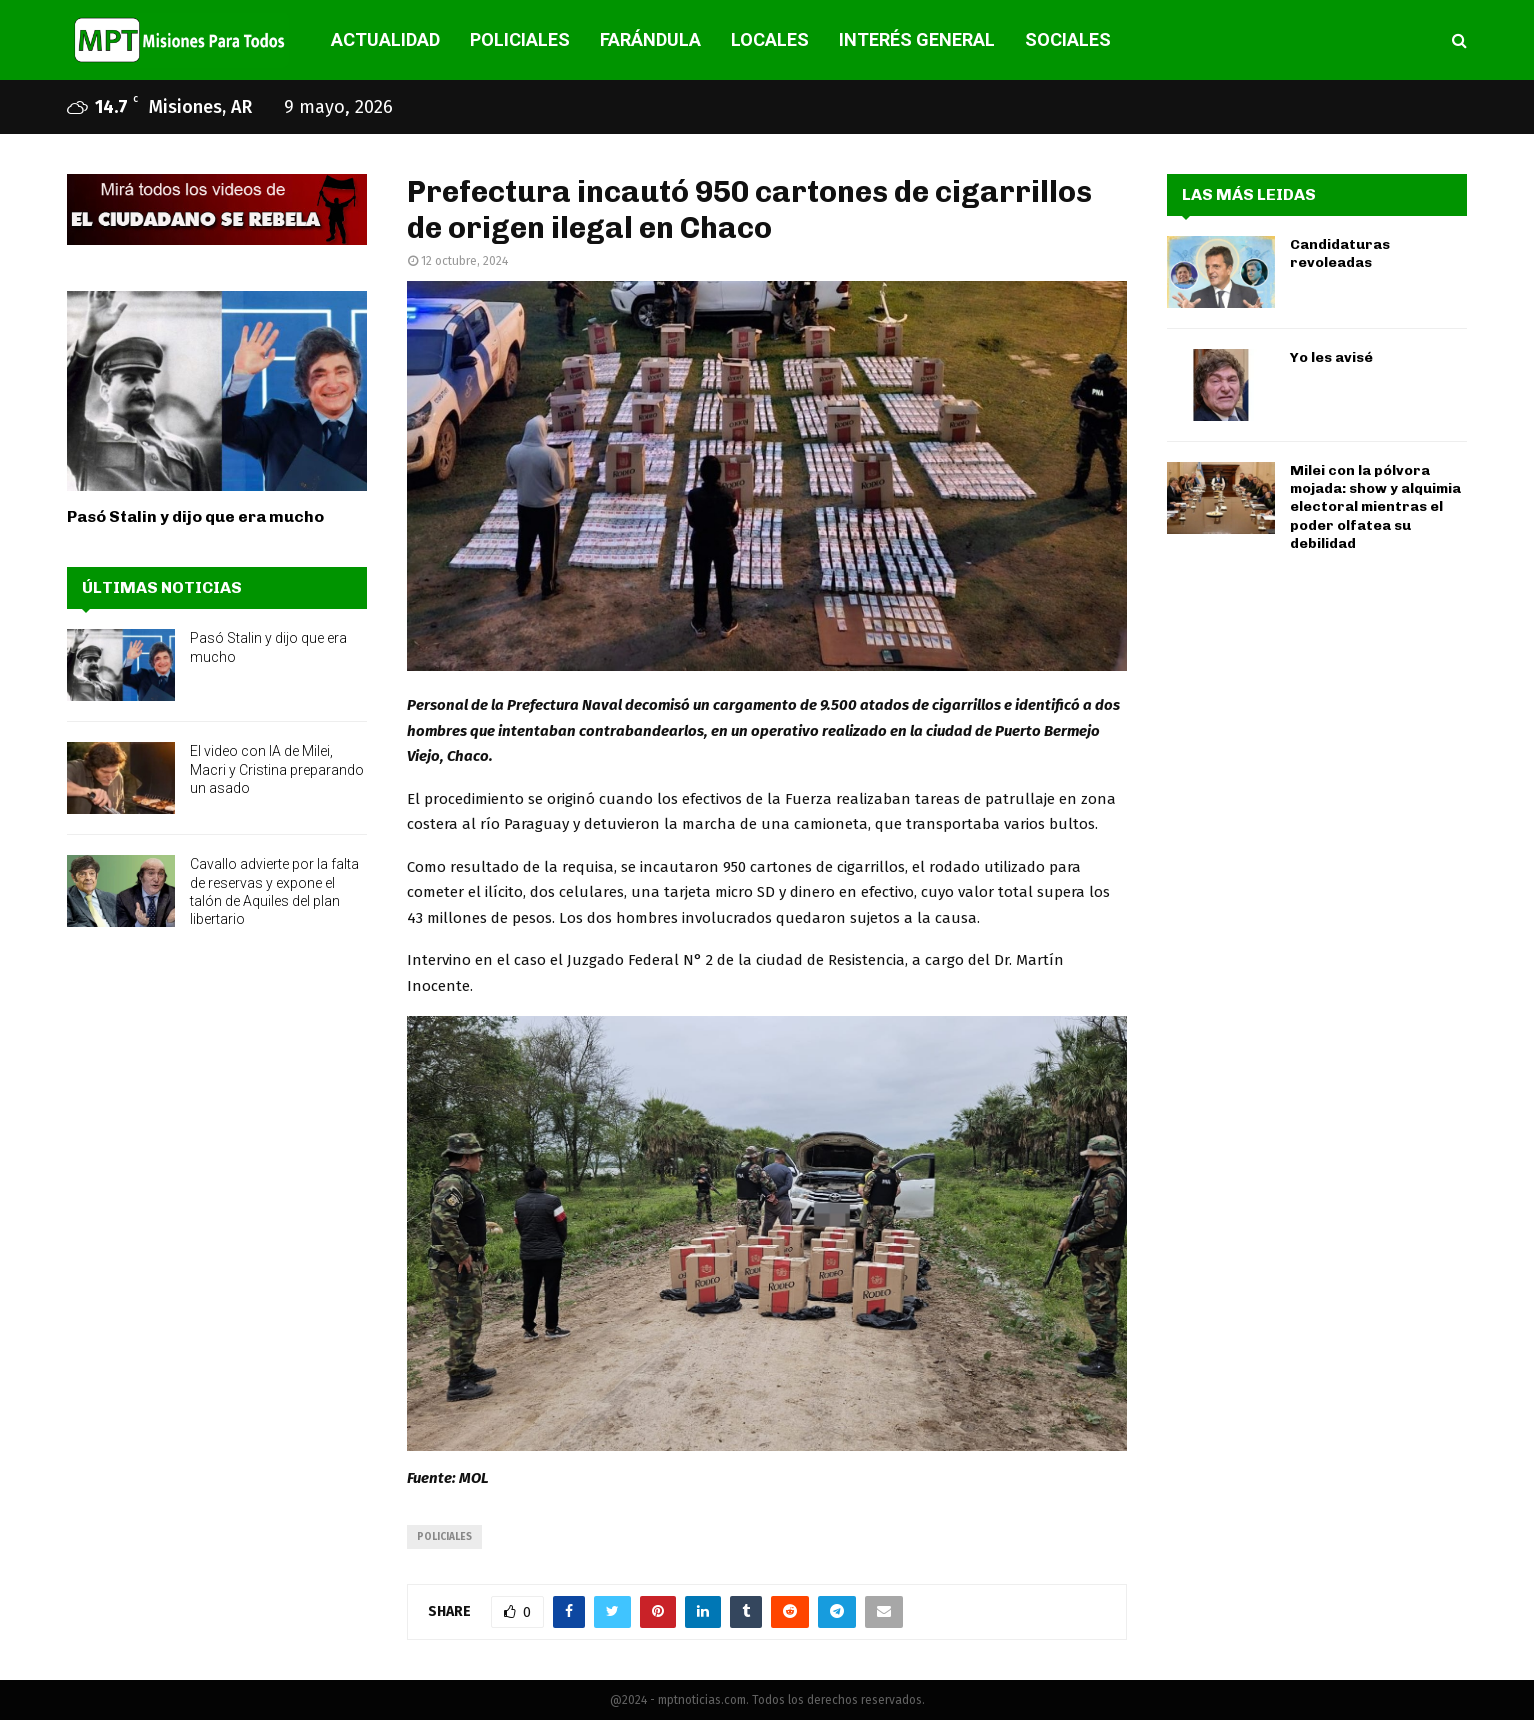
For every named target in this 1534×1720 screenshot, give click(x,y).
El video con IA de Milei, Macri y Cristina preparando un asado (277, 769)
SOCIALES (1068, 39)
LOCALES (770, 39)
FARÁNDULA (650, 39)
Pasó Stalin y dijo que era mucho (195, 516)
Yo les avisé (1331, 357)
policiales (444, 1537)
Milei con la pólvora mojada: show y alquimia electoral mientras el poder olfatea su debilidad (1375, 507)
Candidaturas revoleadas (1340, 253)
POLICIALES (520, 39)
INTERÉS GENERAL (917, 39)
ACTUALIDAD (385, 39)
